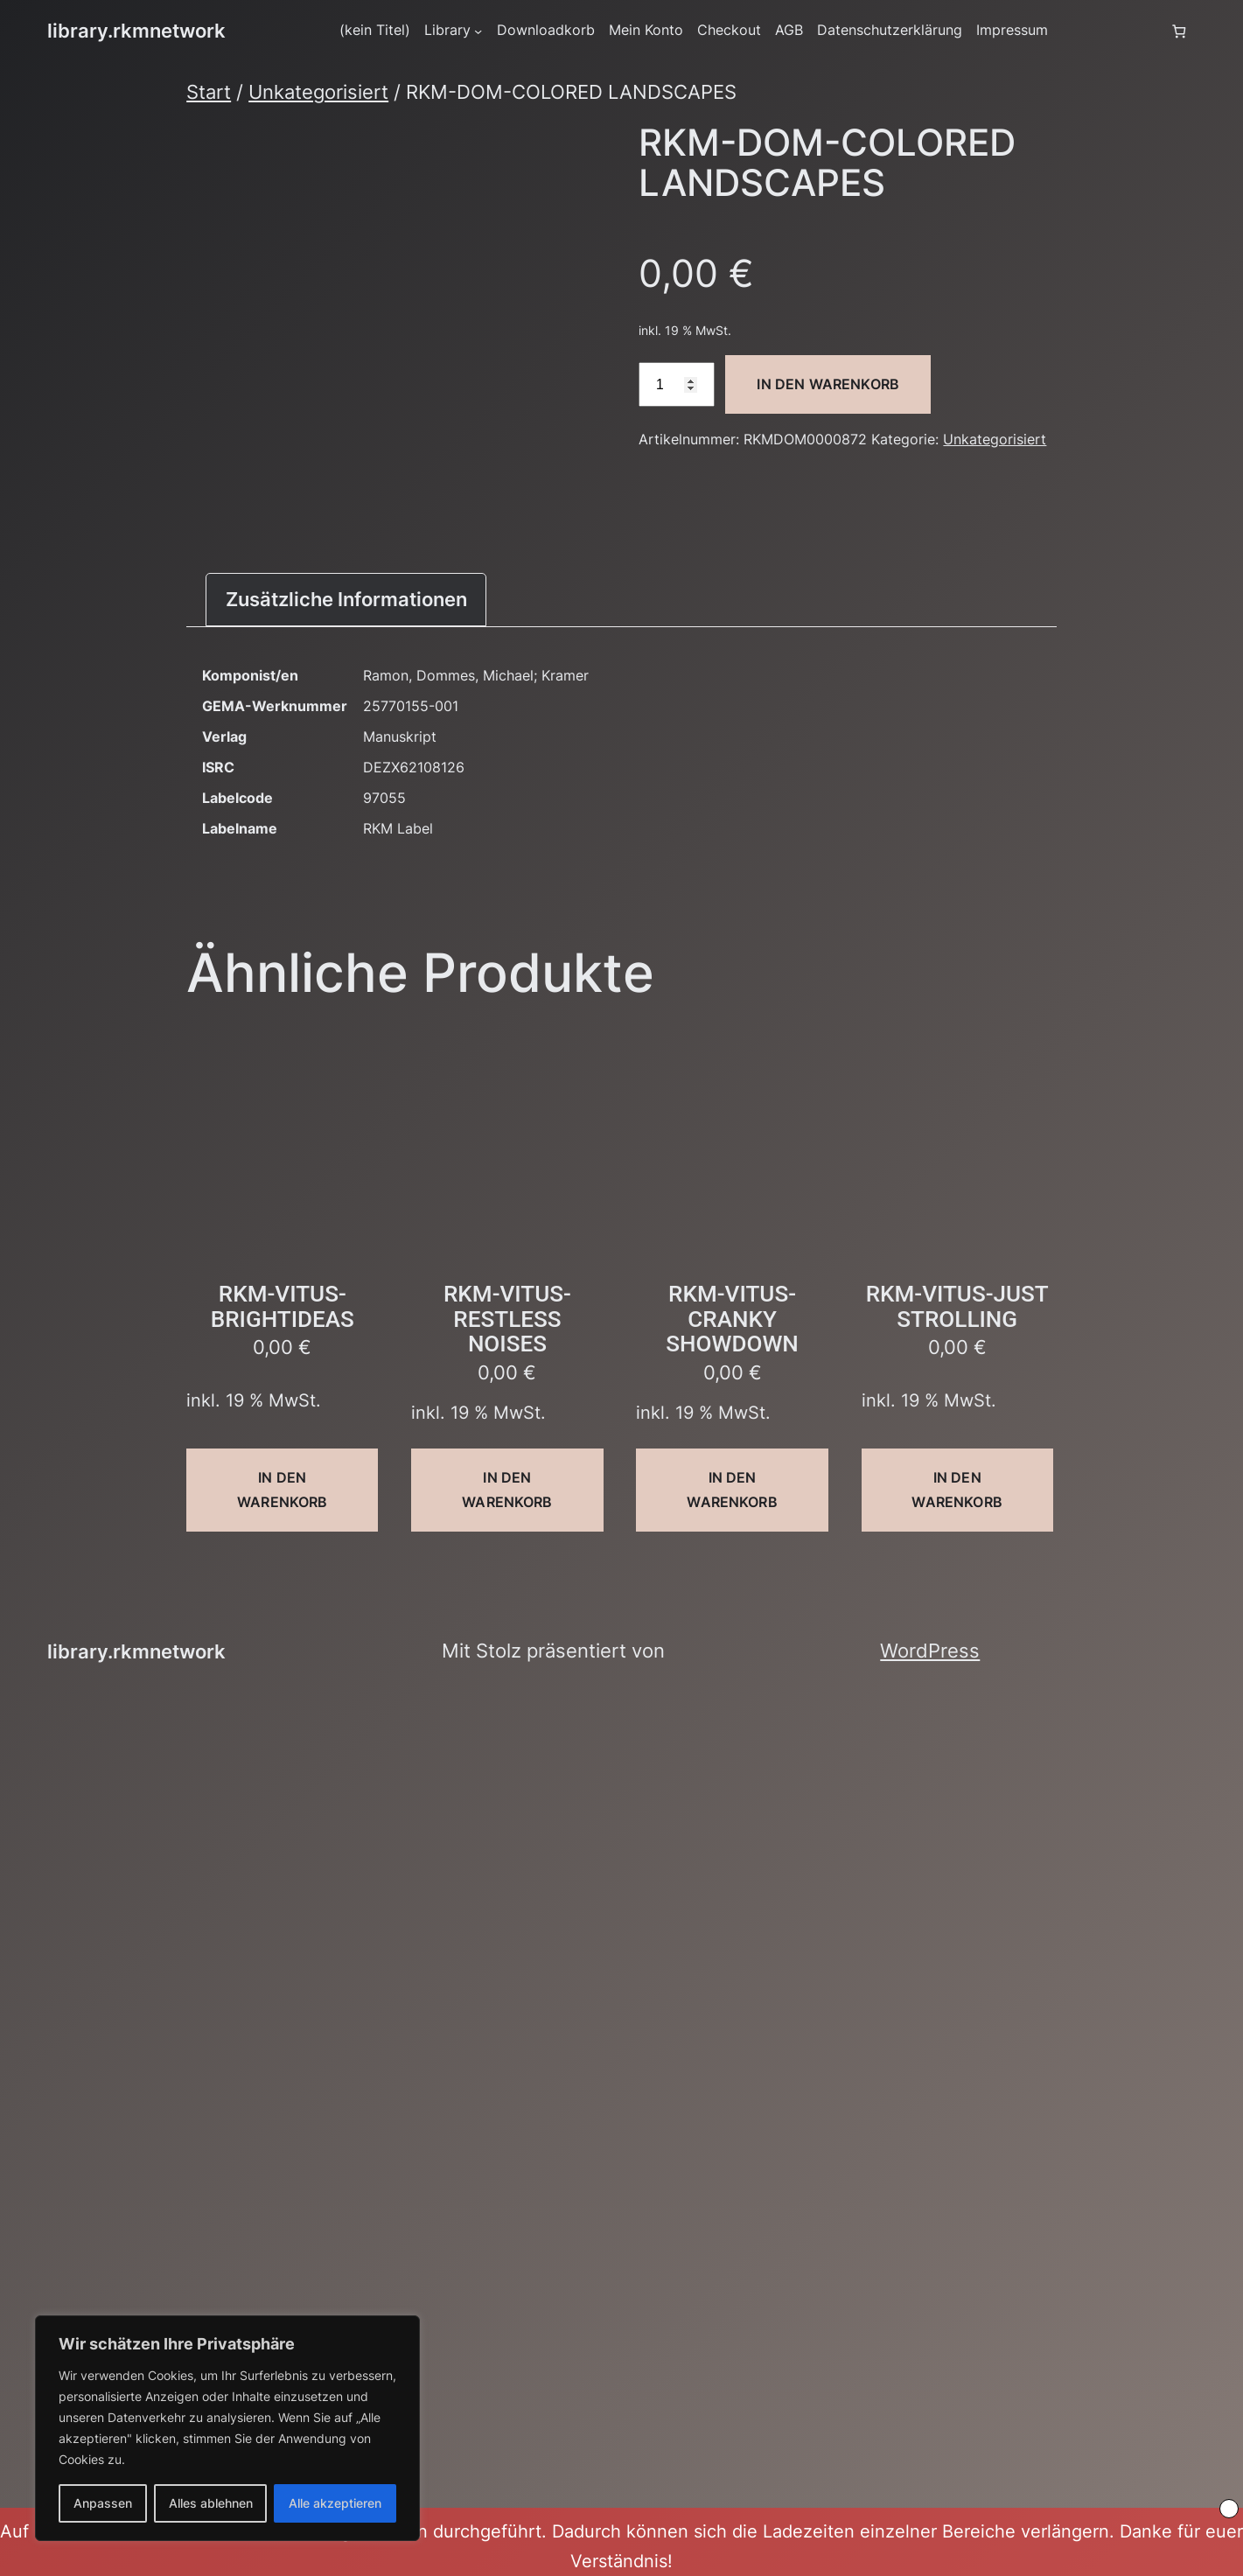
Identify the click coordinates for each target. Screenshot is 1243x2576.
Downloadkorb (546, 30)
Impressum (1012, 30)
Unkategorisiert (318, 91)
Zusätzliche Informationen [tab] (346, 599)
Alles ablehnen (211, 2503)
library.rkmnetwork (136, 30)
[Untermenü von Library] (478, 31)
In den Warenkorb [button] (282, 1489)
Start (208, 91)
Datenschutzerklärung (889, 30)
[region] (227, 2428)
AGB (789, 30)
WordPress (930, 1650)
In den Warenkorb (828, 384)
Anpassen (102, 2503)
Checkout (729, 30)
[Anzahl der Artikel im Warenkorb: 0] (1179, 31)
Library (447, 30)
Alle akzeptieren (335, 2503)
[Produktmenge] (676, 384)
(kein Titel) (374, 30)
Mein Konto (646, 30)
